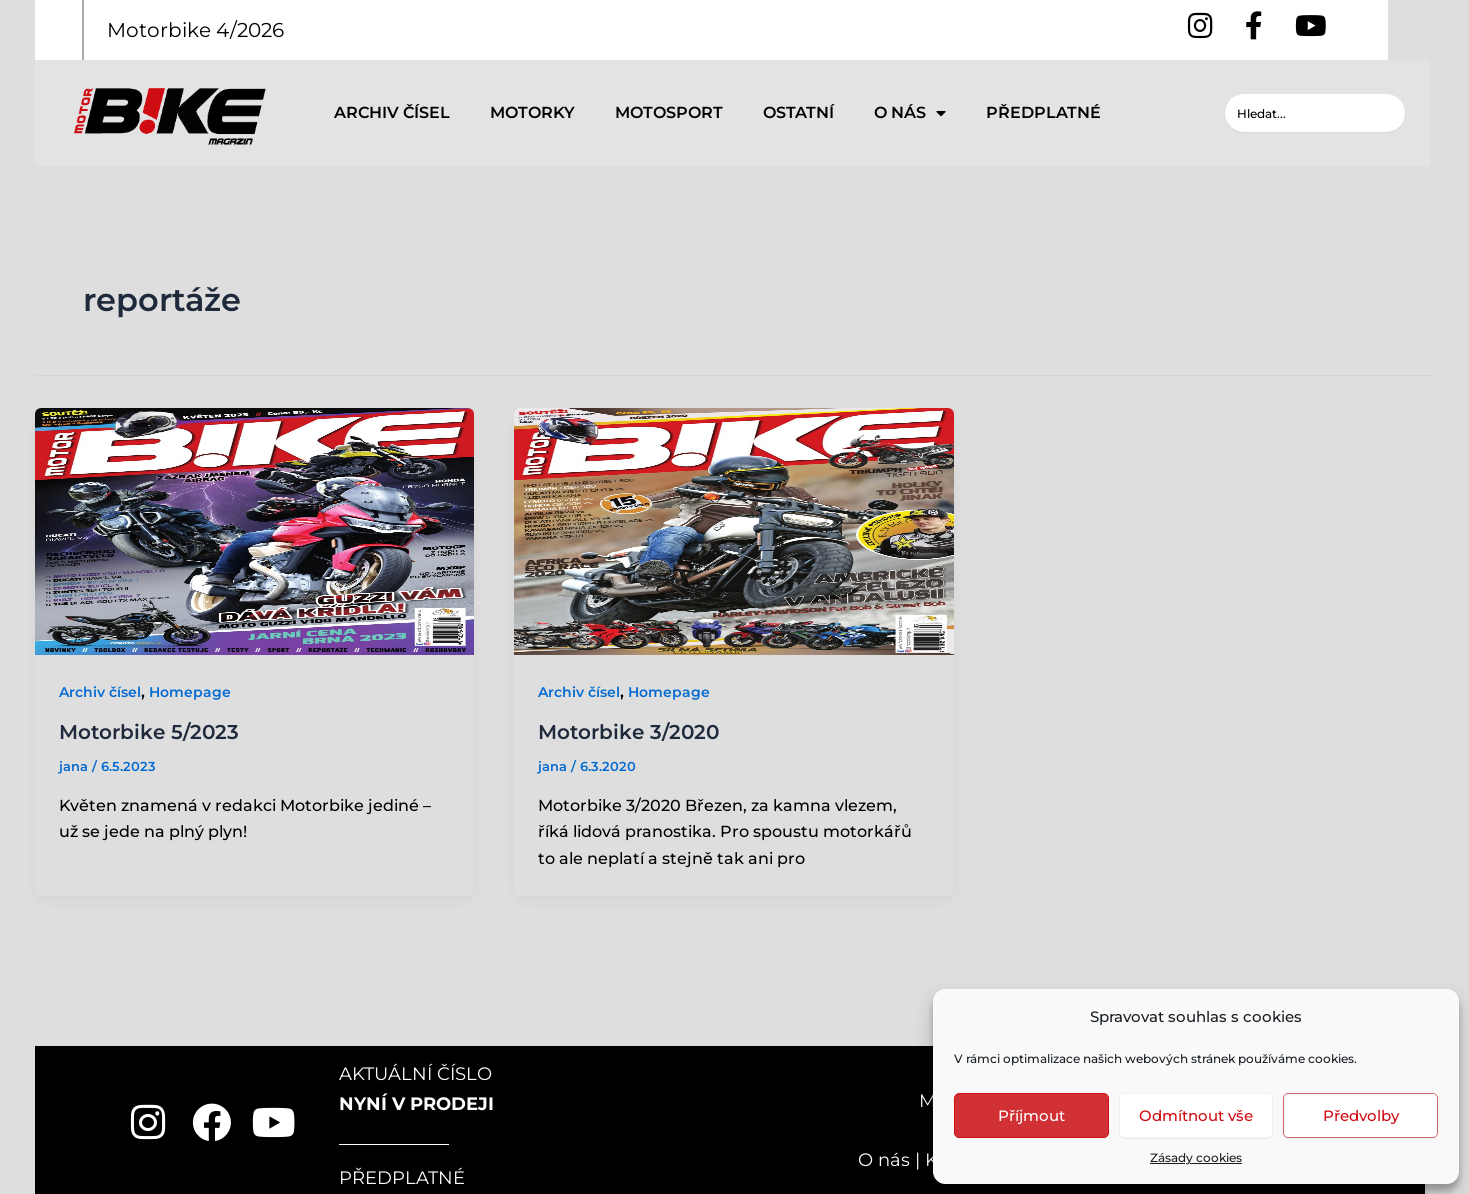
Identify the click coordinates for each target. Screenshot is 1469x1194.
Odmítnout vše (1196, 1115)
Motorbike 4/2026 (195, 30)
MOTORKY (532, 112)
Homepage (190, 692)
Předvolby (1361, 1115)
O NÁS (910, 113)
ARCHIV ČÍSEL (392, 112)
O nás (884, 1160)
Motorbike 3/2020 (628, 732)
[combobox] (1315, 113)
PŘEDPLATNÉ (1043, 112)
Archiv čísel (100, 692)
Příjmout (1031, 1115)
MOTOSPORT (669, 112)
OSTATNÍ (798, 112)
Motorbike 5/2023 (149, 732)
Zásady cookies (1196, 1157)
